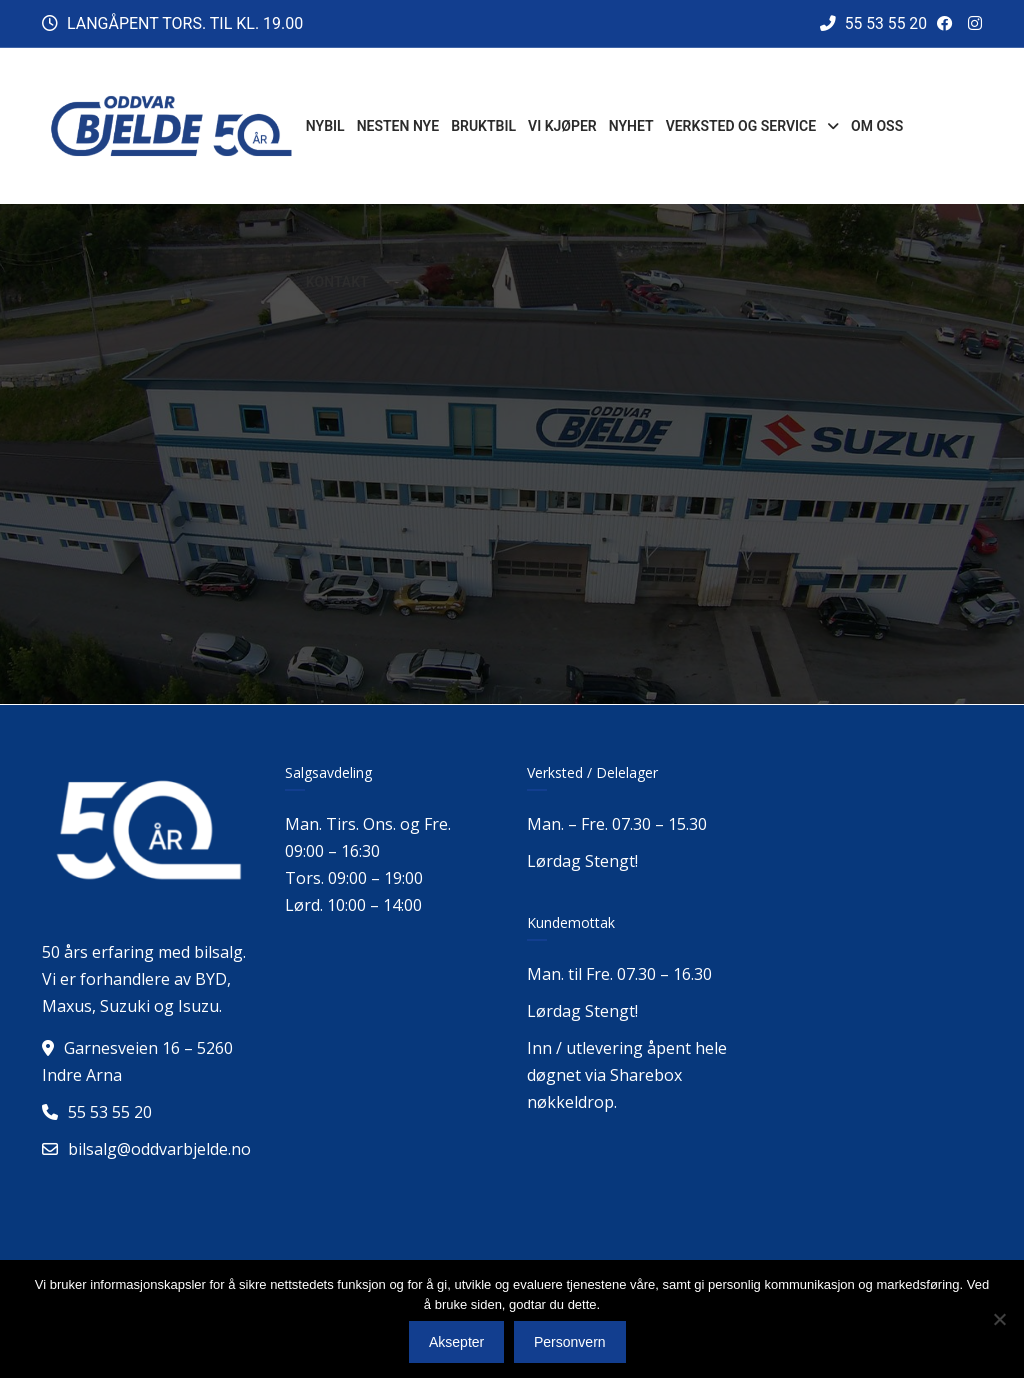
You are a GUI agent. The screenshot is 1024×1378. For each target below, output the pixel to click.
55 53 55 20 (872, 23)
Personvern (570, 1342)
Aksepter (456, 1342)
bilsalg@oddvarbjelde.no (159, 1149)
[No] (999, 1319)
